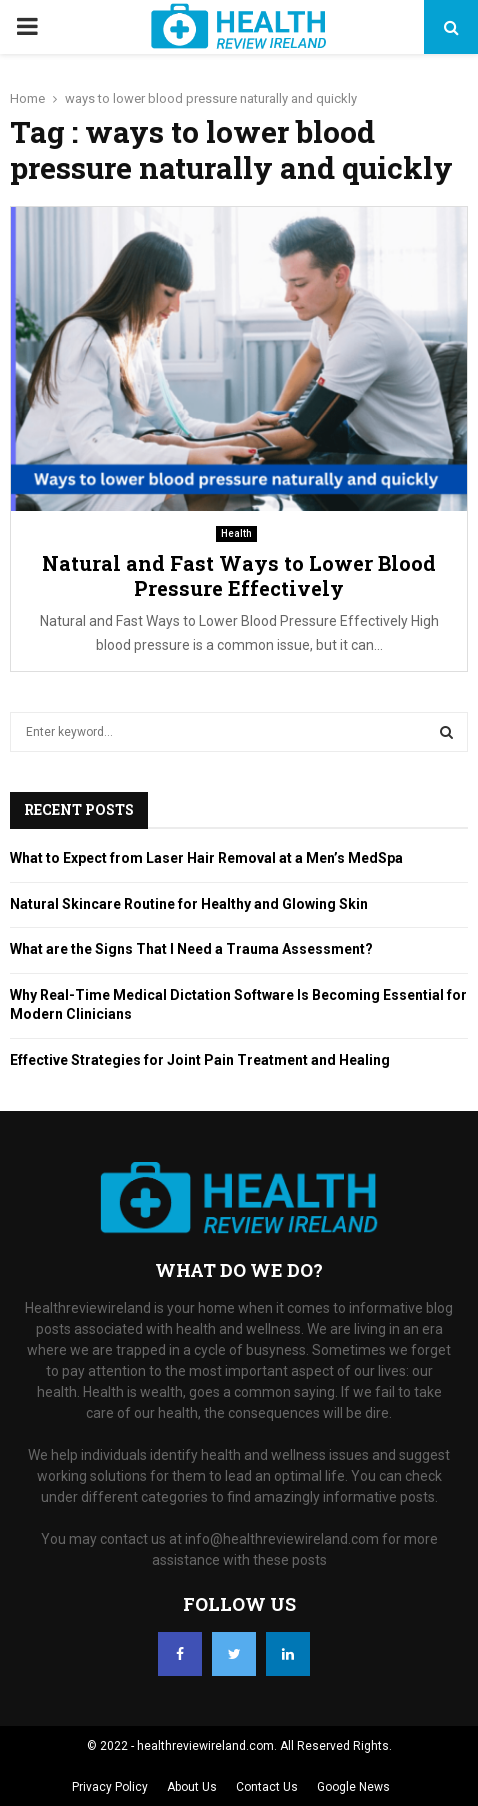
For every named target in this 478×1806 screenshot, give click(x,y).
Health (236, 533)
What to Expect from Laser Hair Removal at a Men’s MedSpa (206, 858)
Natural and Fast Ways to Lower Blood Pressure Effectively (239, 575)
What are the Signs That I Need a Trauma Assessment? (191, 949)
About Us (192, 1787)
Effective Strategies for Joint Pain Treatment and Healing (200, 1060)
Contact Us (267, 1787)
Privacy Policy (110, 1787)
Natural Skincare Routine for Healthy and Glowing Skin (189, 904)
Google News (353, 1787)
